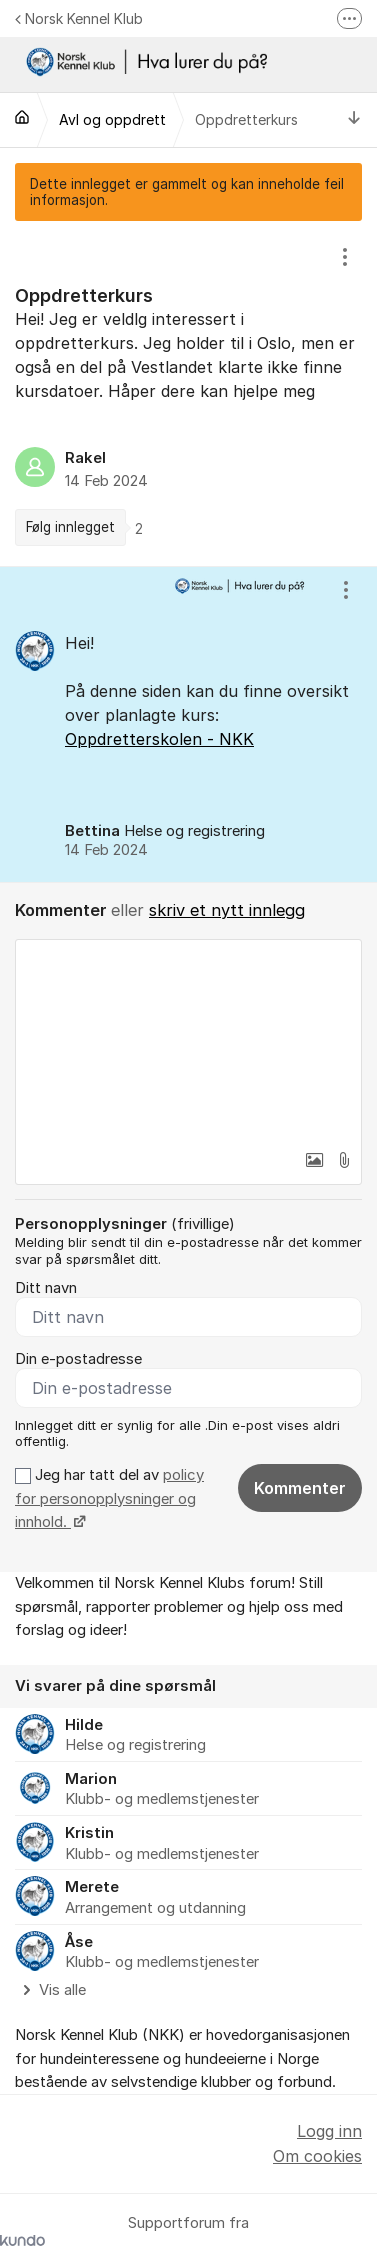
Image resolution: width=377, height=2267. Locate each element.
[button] (314, 1160)
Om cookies (317, 2156)
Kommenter (300, 1488)
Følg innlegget (70, 527)
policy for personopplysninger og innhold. (109, 1498)
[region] (188, 393)
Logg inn (329, 2131)
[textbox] (188, 1040)
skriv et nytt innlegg (227, 910)
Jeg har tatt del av (109, 1498)
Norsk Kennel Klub (79, 18)
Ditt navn (46, 1288)
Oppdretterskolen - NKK (159, 739)
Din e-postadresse (78, 1359)
